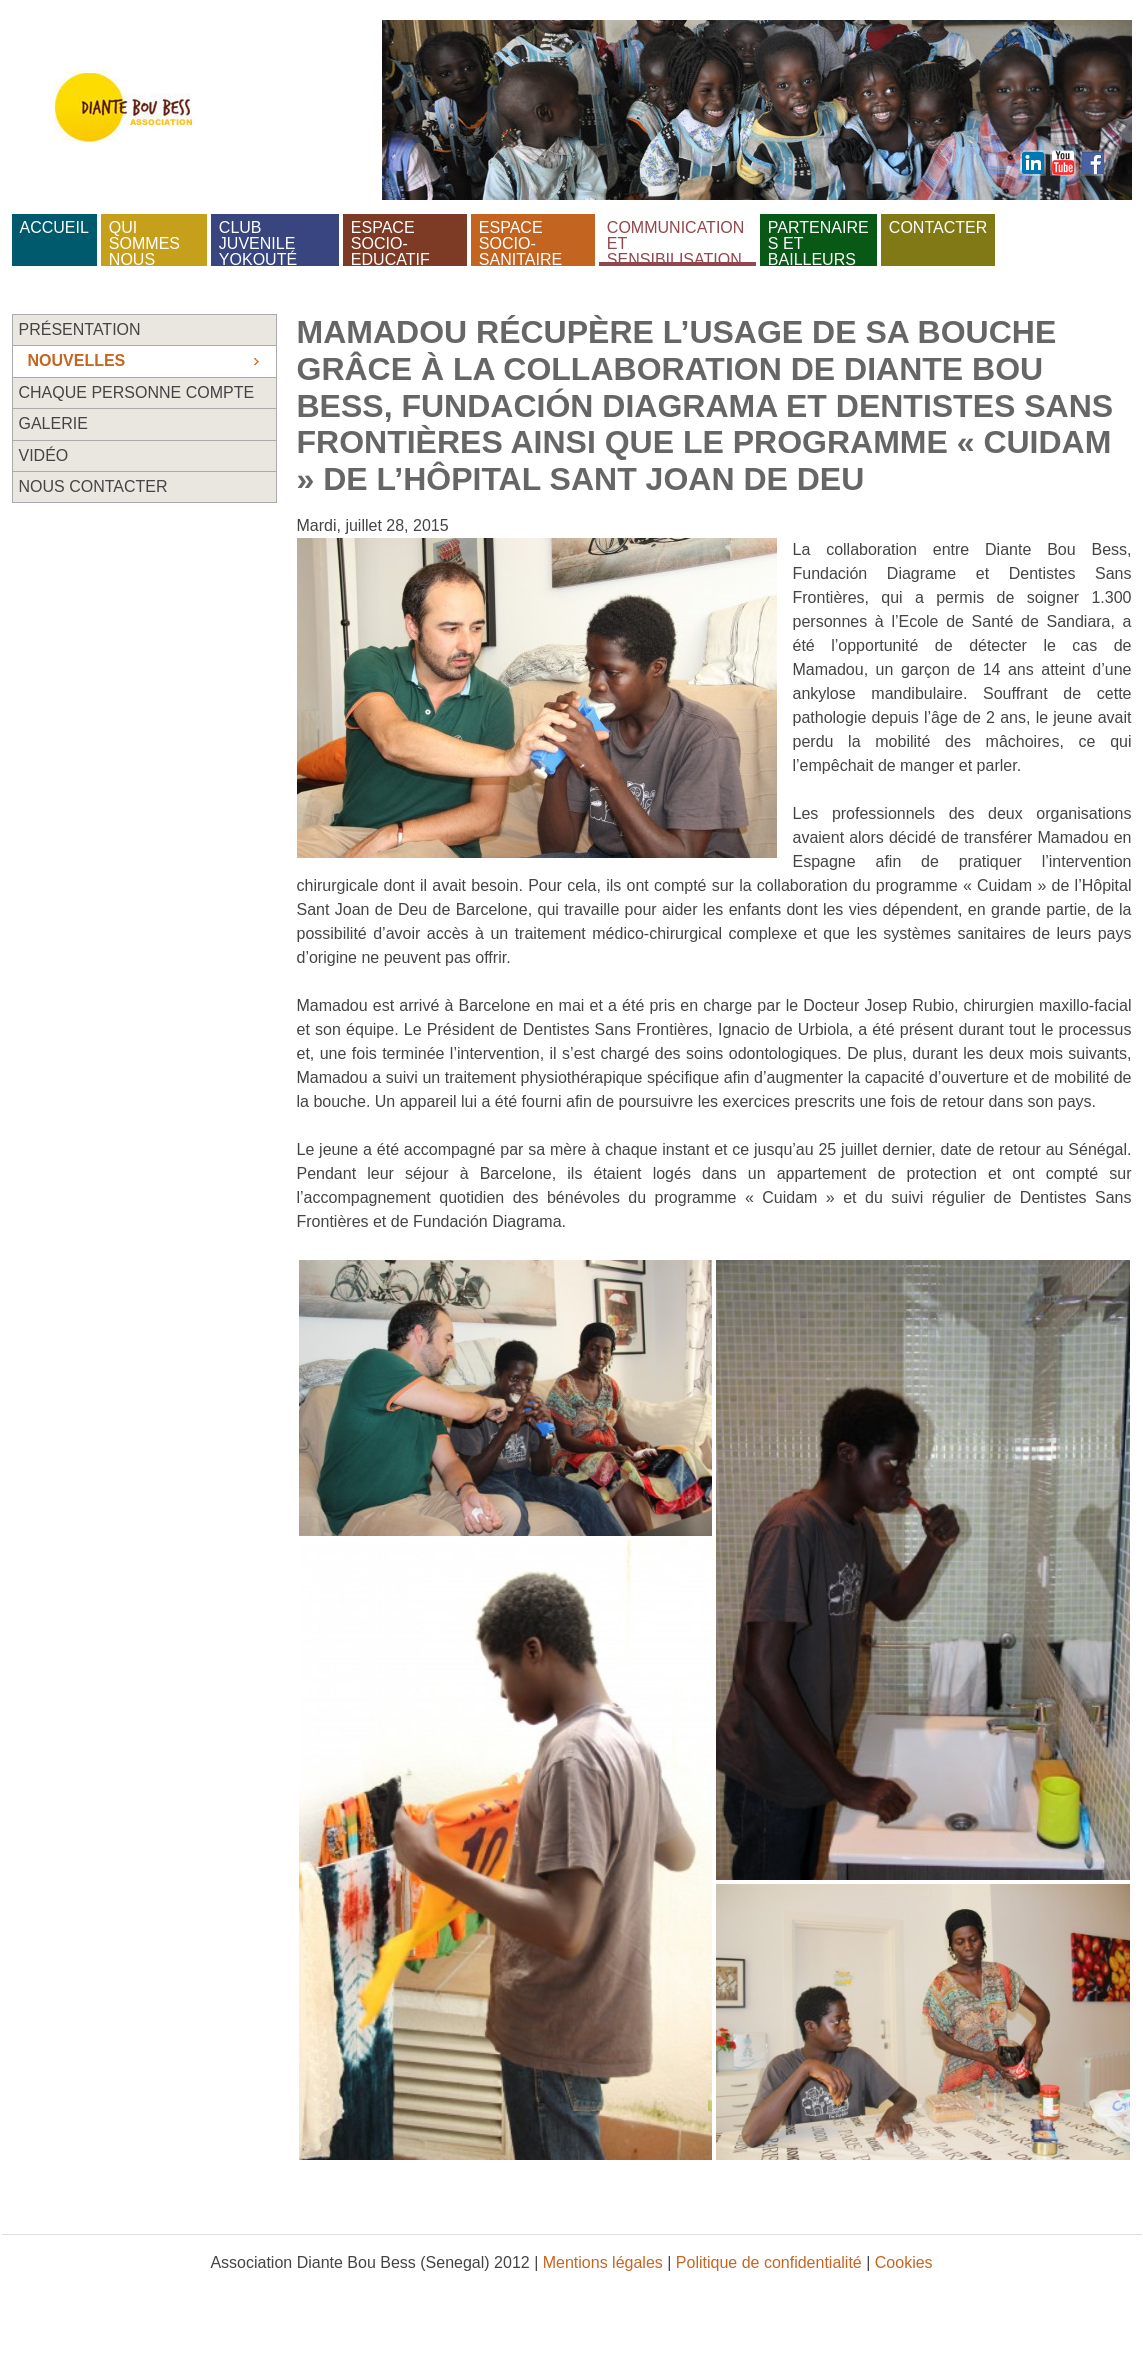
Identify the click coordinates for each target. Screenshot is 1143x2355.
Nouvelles (77, 360)
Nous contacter (93, 486)
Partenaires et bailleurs (818, 240)
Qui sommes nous (147, 240)
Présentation (80, 329)
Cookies (904, 2262)
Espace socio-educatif (390, 240)
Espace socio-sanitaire (520, 240)
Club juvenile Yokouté (259, 240)
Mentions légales (603, 2262)
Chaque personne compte (137, 392)
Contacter (938, 227)
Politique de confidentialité (769, 2262)
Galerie (53, 423)
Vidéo (44, 455)
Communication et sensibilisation (678, 240)
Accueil (54, 227)
